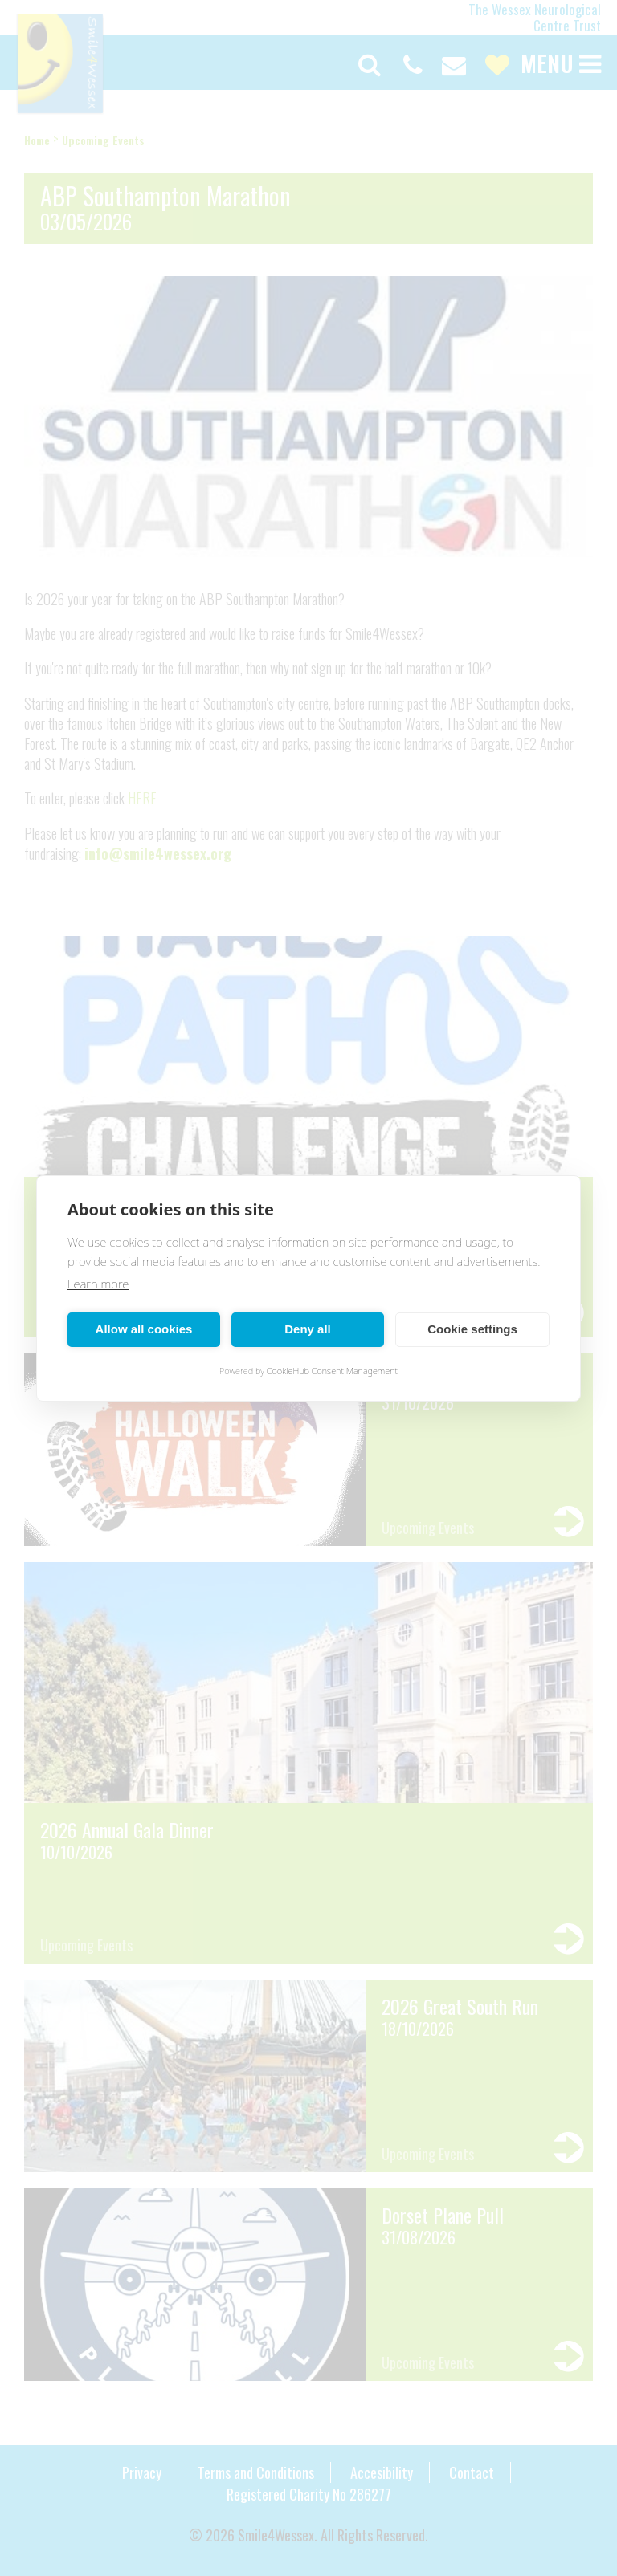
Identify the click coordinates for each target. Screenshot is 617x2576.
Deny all (307, 1329)
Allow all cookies (144, 1329)
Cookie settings (472, 1329)
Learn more (98, 1284)
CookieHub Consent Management (332, 1371)
